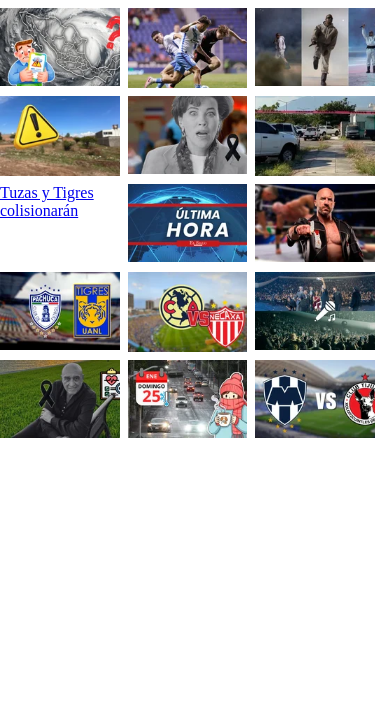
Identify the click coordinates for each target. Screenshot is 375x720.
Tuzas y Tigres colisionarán (47, 201)
